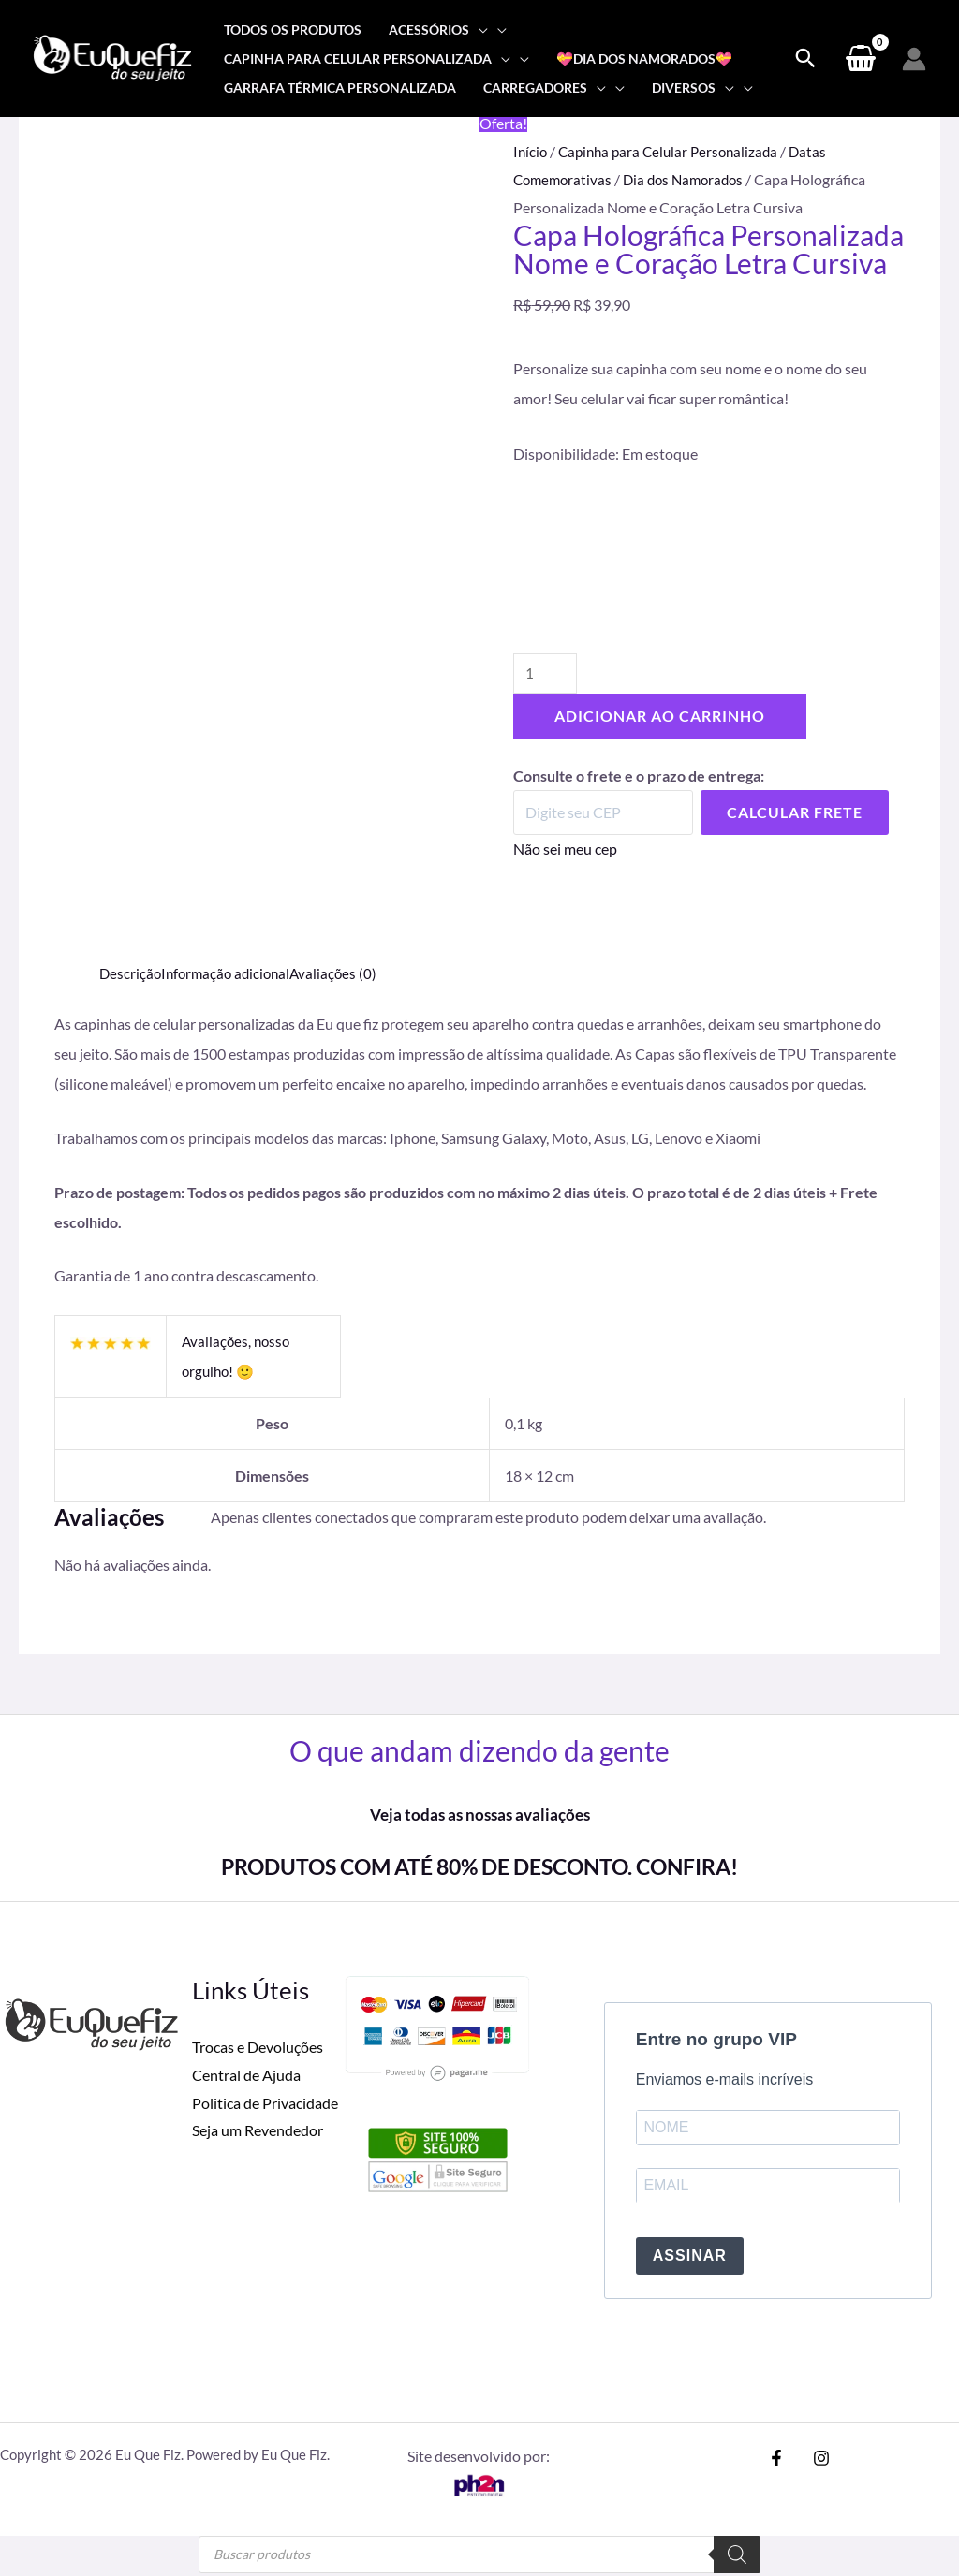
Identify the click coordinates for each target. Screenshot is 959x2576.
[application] (478, 29)
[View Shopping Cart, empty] (860, 59)
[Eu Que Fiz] (112, 57)
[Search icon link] (805, 59)
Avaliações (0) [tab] (342, 973)
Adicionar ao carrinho (659, 719)
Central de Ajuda (246, 2075)
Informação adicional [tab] (230, 973)
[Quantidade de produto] (546, 676)
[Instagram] (816, 2460)
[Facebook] (776, 2460)
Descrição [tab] (131, 973)
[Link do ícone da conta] (914, 59)
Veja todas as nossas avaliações (479, 1814)
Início (531, 151)
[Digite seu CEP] (603, 816)
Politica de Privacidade (265, 2103)
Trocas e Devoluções (257, 2047)
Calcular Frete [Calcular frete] (795, 816)
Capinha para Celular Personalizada (674, 151)
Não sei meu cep (565, 852)
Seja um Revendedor (257, 2130)
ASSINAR (690, 2259)
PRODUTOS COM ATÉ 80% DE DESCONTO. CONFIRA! (479, 1866)
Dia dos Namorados (691, 179)
